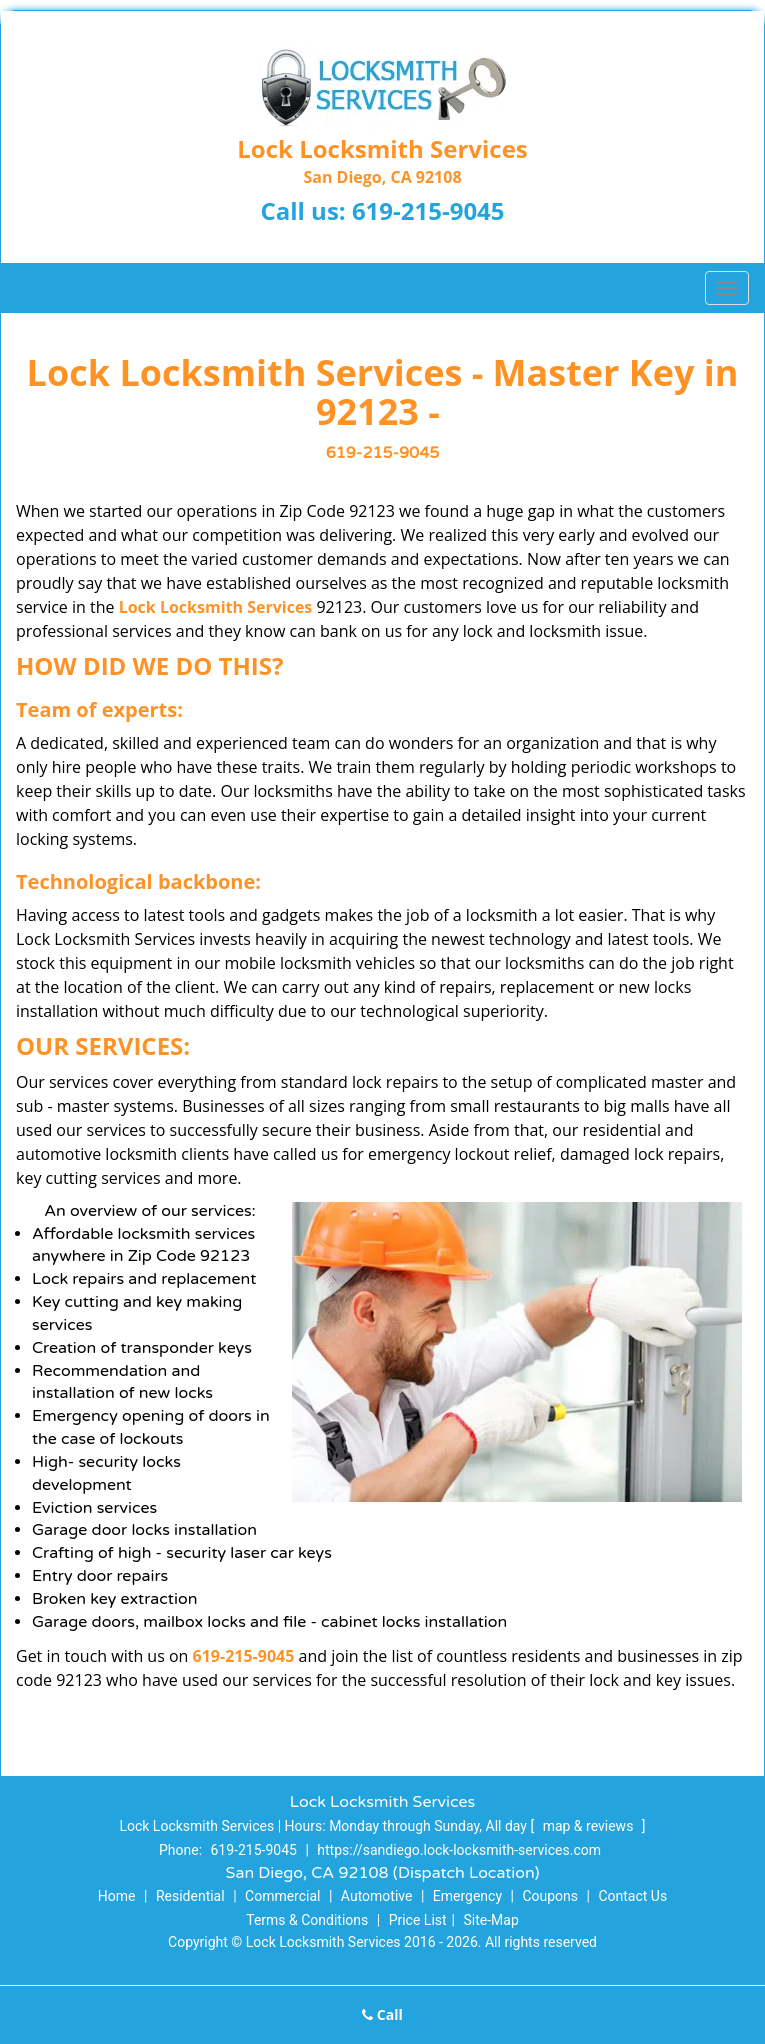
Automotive (377, 1896)
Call (382, 2014)
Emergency (467, 1896)
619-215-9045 (428, 210)
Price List (418, 1920)
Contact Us (632, 1896)
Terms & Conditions (307, 1920)
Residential (190, 1896)
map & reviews (590, 1826)
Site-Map (491, 1920)
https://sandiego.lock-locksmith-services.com (459, 1850)
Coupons (550, 1896)
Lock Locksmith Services (216, 607)
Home (117, 1896)
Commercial (282, 1896)
